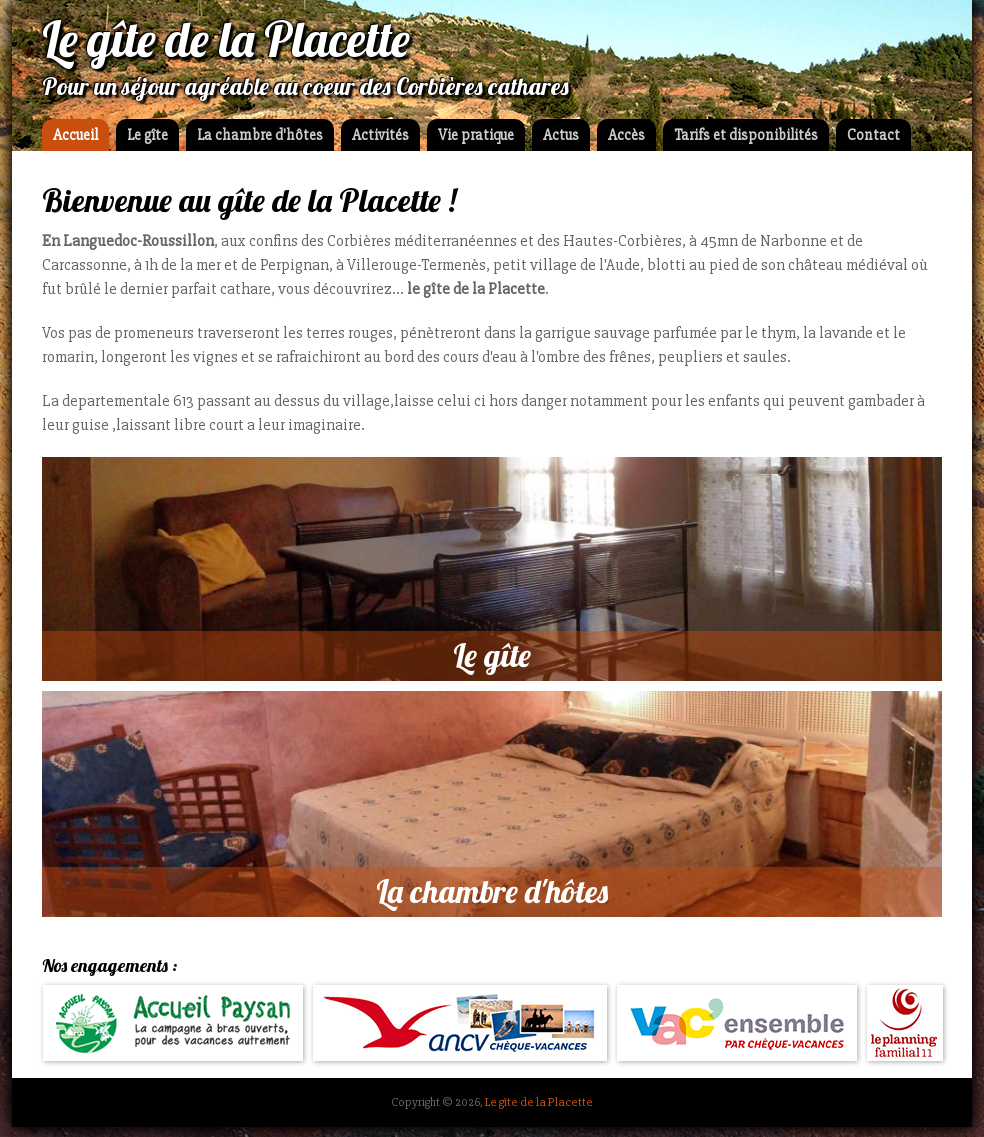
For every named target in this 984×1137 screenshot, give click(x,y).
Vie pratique (476, 135)
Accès (626, 135)
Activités (380, 135)
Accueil (75, 135)
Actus (561, 135)
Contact (873, 135)
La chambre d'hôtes (260, 135)
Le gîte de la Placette (539, 1102)
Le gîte (147, 135)
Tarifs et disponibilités (746, 135)
